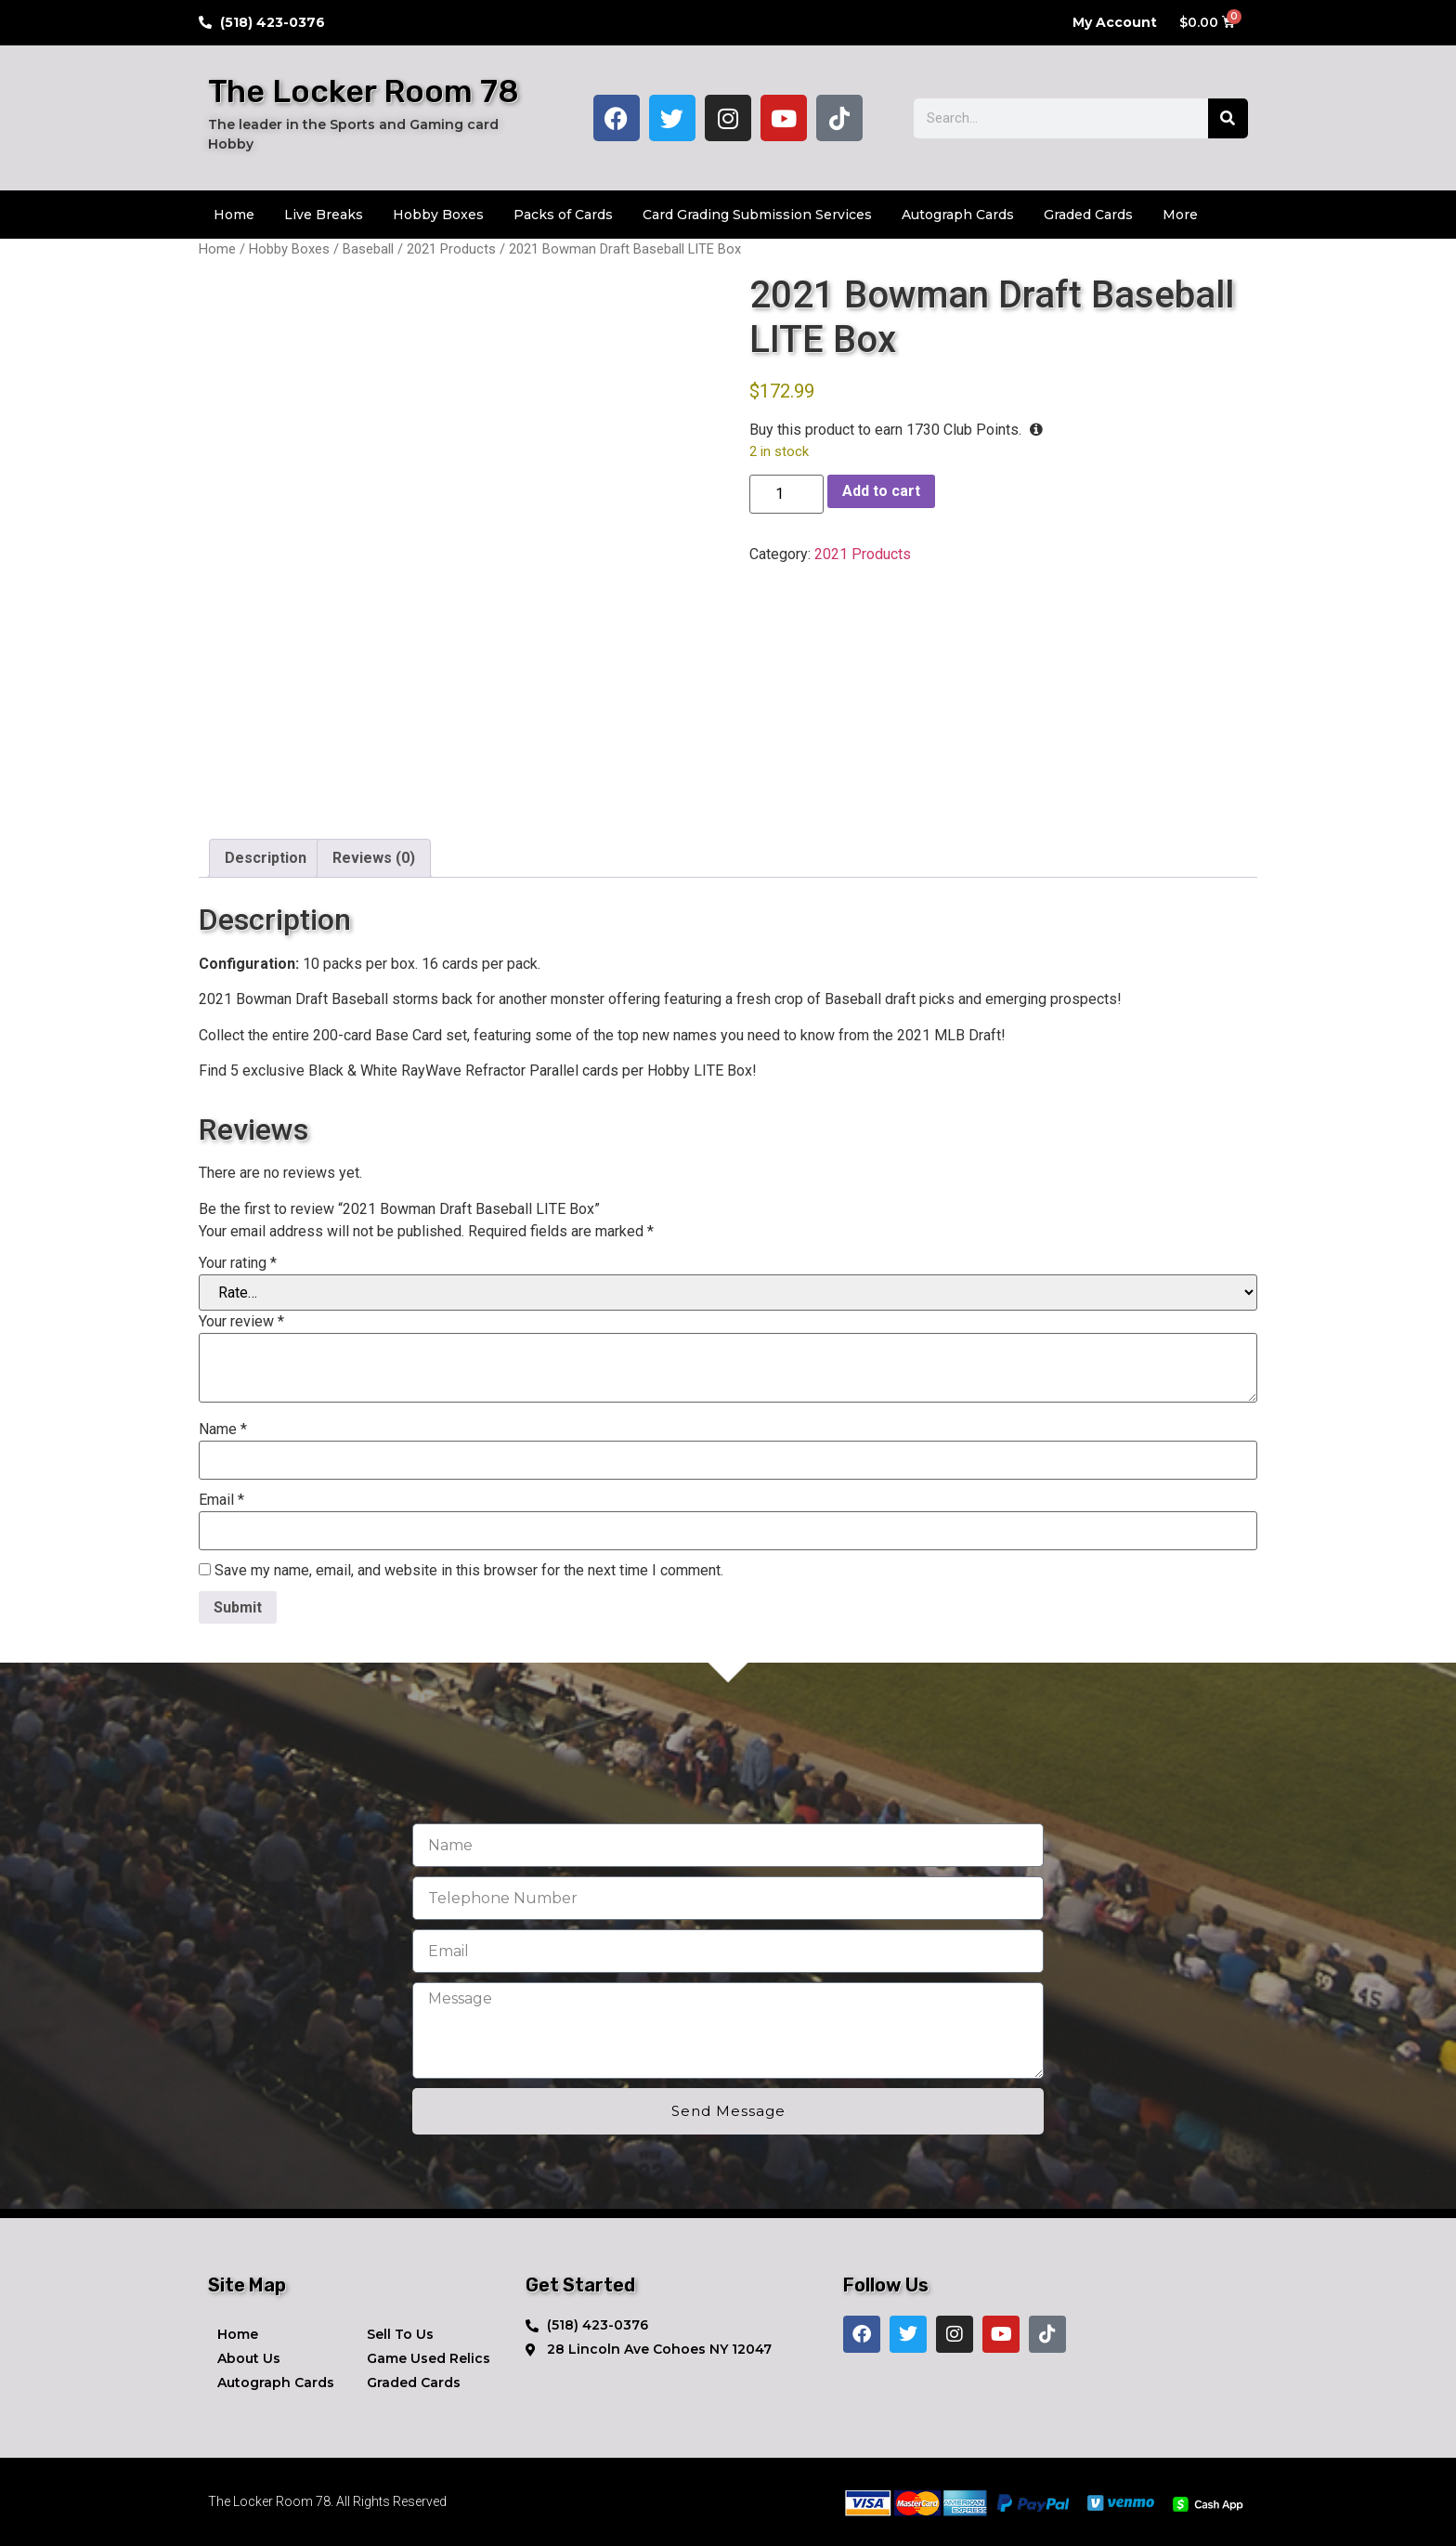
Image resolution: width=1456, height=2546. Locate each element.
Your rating (238, 1263)
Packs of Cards (563, 214)
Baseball (368, 249)
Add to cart (881, 491)
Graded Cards (1088, 214)
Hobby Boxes (438, 214)
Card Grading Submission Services (757, 214)
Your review (241, 1321)
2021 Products (451, 249)
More (1180, 214)
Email (221, 1500)
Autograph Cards (958, 214)
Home (234, 214)
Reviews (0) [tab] (373, 858)
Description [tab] (265, 858)
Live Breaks (323, 214)
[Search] (1228, 118)
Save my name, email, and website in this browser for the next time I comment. (468, 1570)
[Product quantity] (786, 494)
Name (223, 1429)
